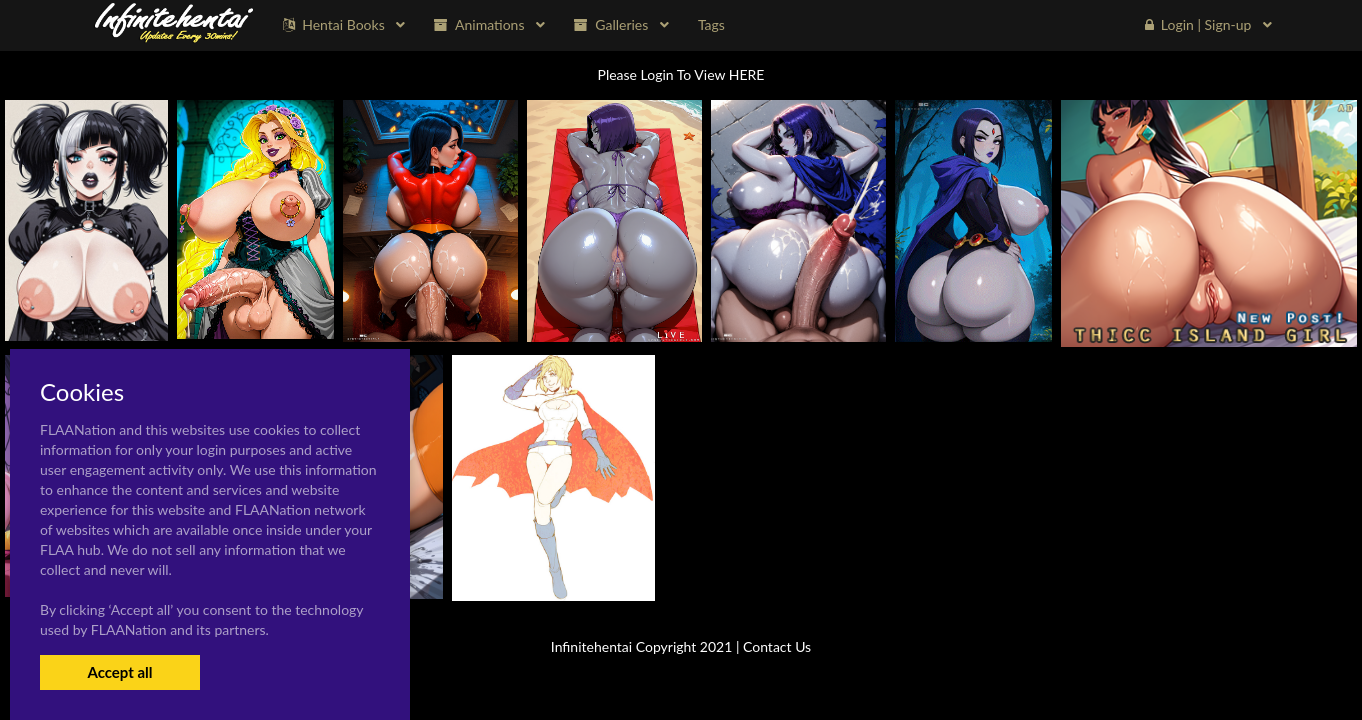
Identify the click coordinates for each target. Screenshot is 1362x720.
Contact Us (777, 646)
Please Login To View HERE (681, 74)
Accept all (119, 672)
